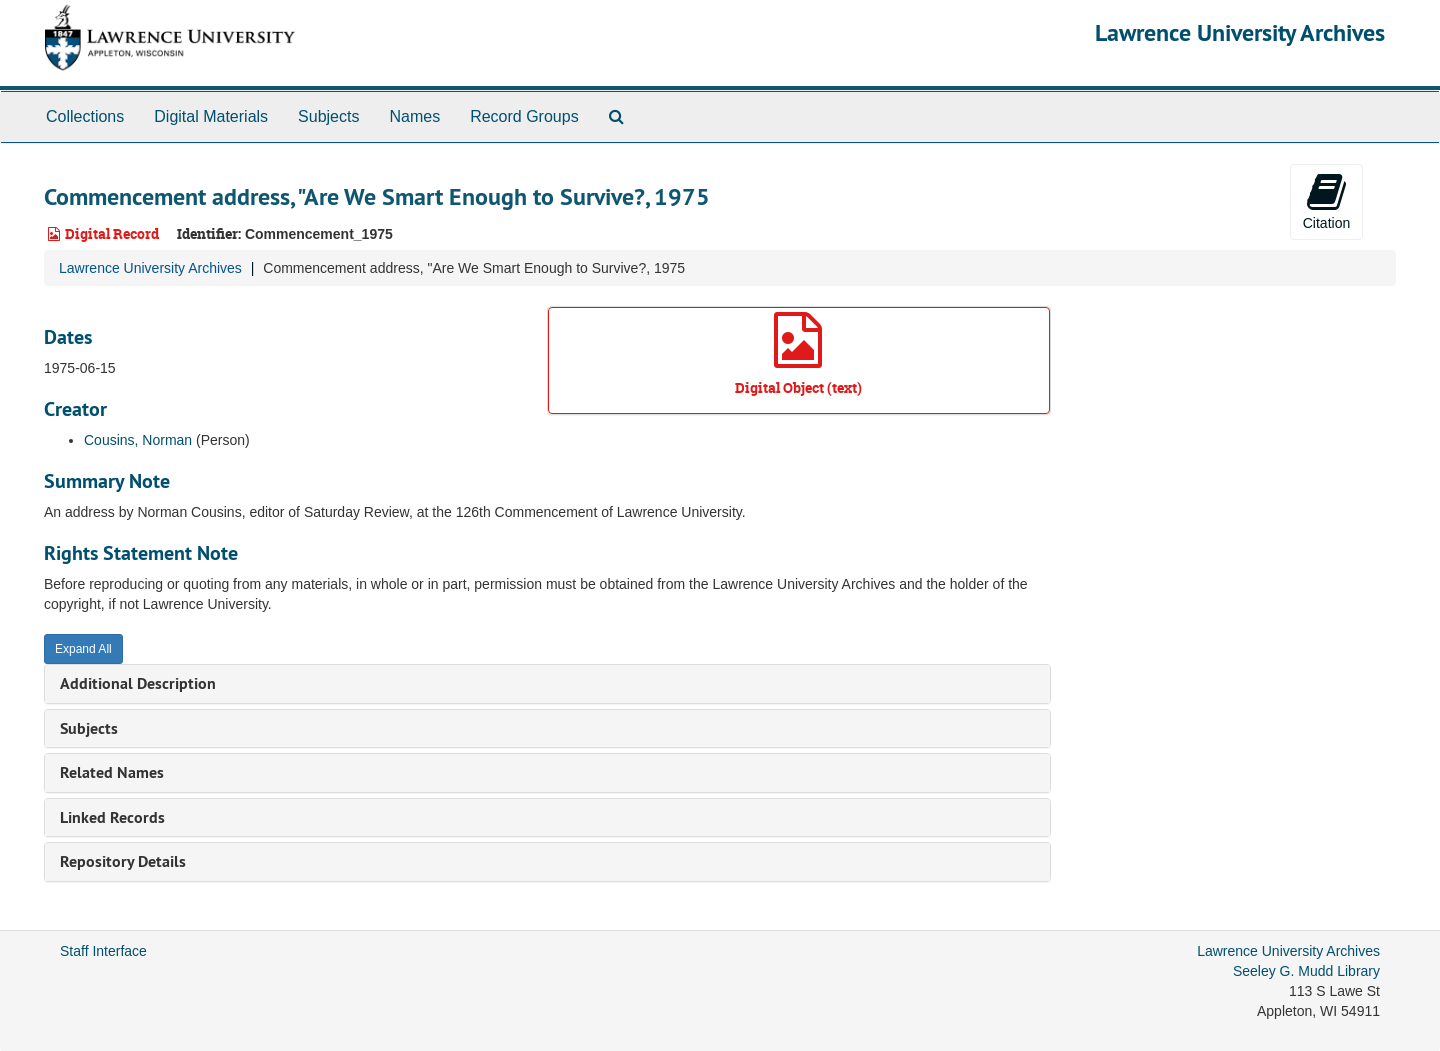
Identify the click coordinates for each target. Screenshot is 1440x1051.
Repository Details (123, 861)
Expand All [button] (83, 649)
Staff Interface (103, 951)
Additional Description (138, 683)
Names (414, 116)
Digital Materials (211, 116)
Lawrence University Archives (1240, 32)
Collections (85, 116)
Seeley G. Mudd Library (1306, 971)
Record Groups (524, 116)
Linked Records (112, 817)
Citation (1326, 201)
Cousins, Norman (138, 440)
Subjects (328, 116)
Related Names (112, 772)
